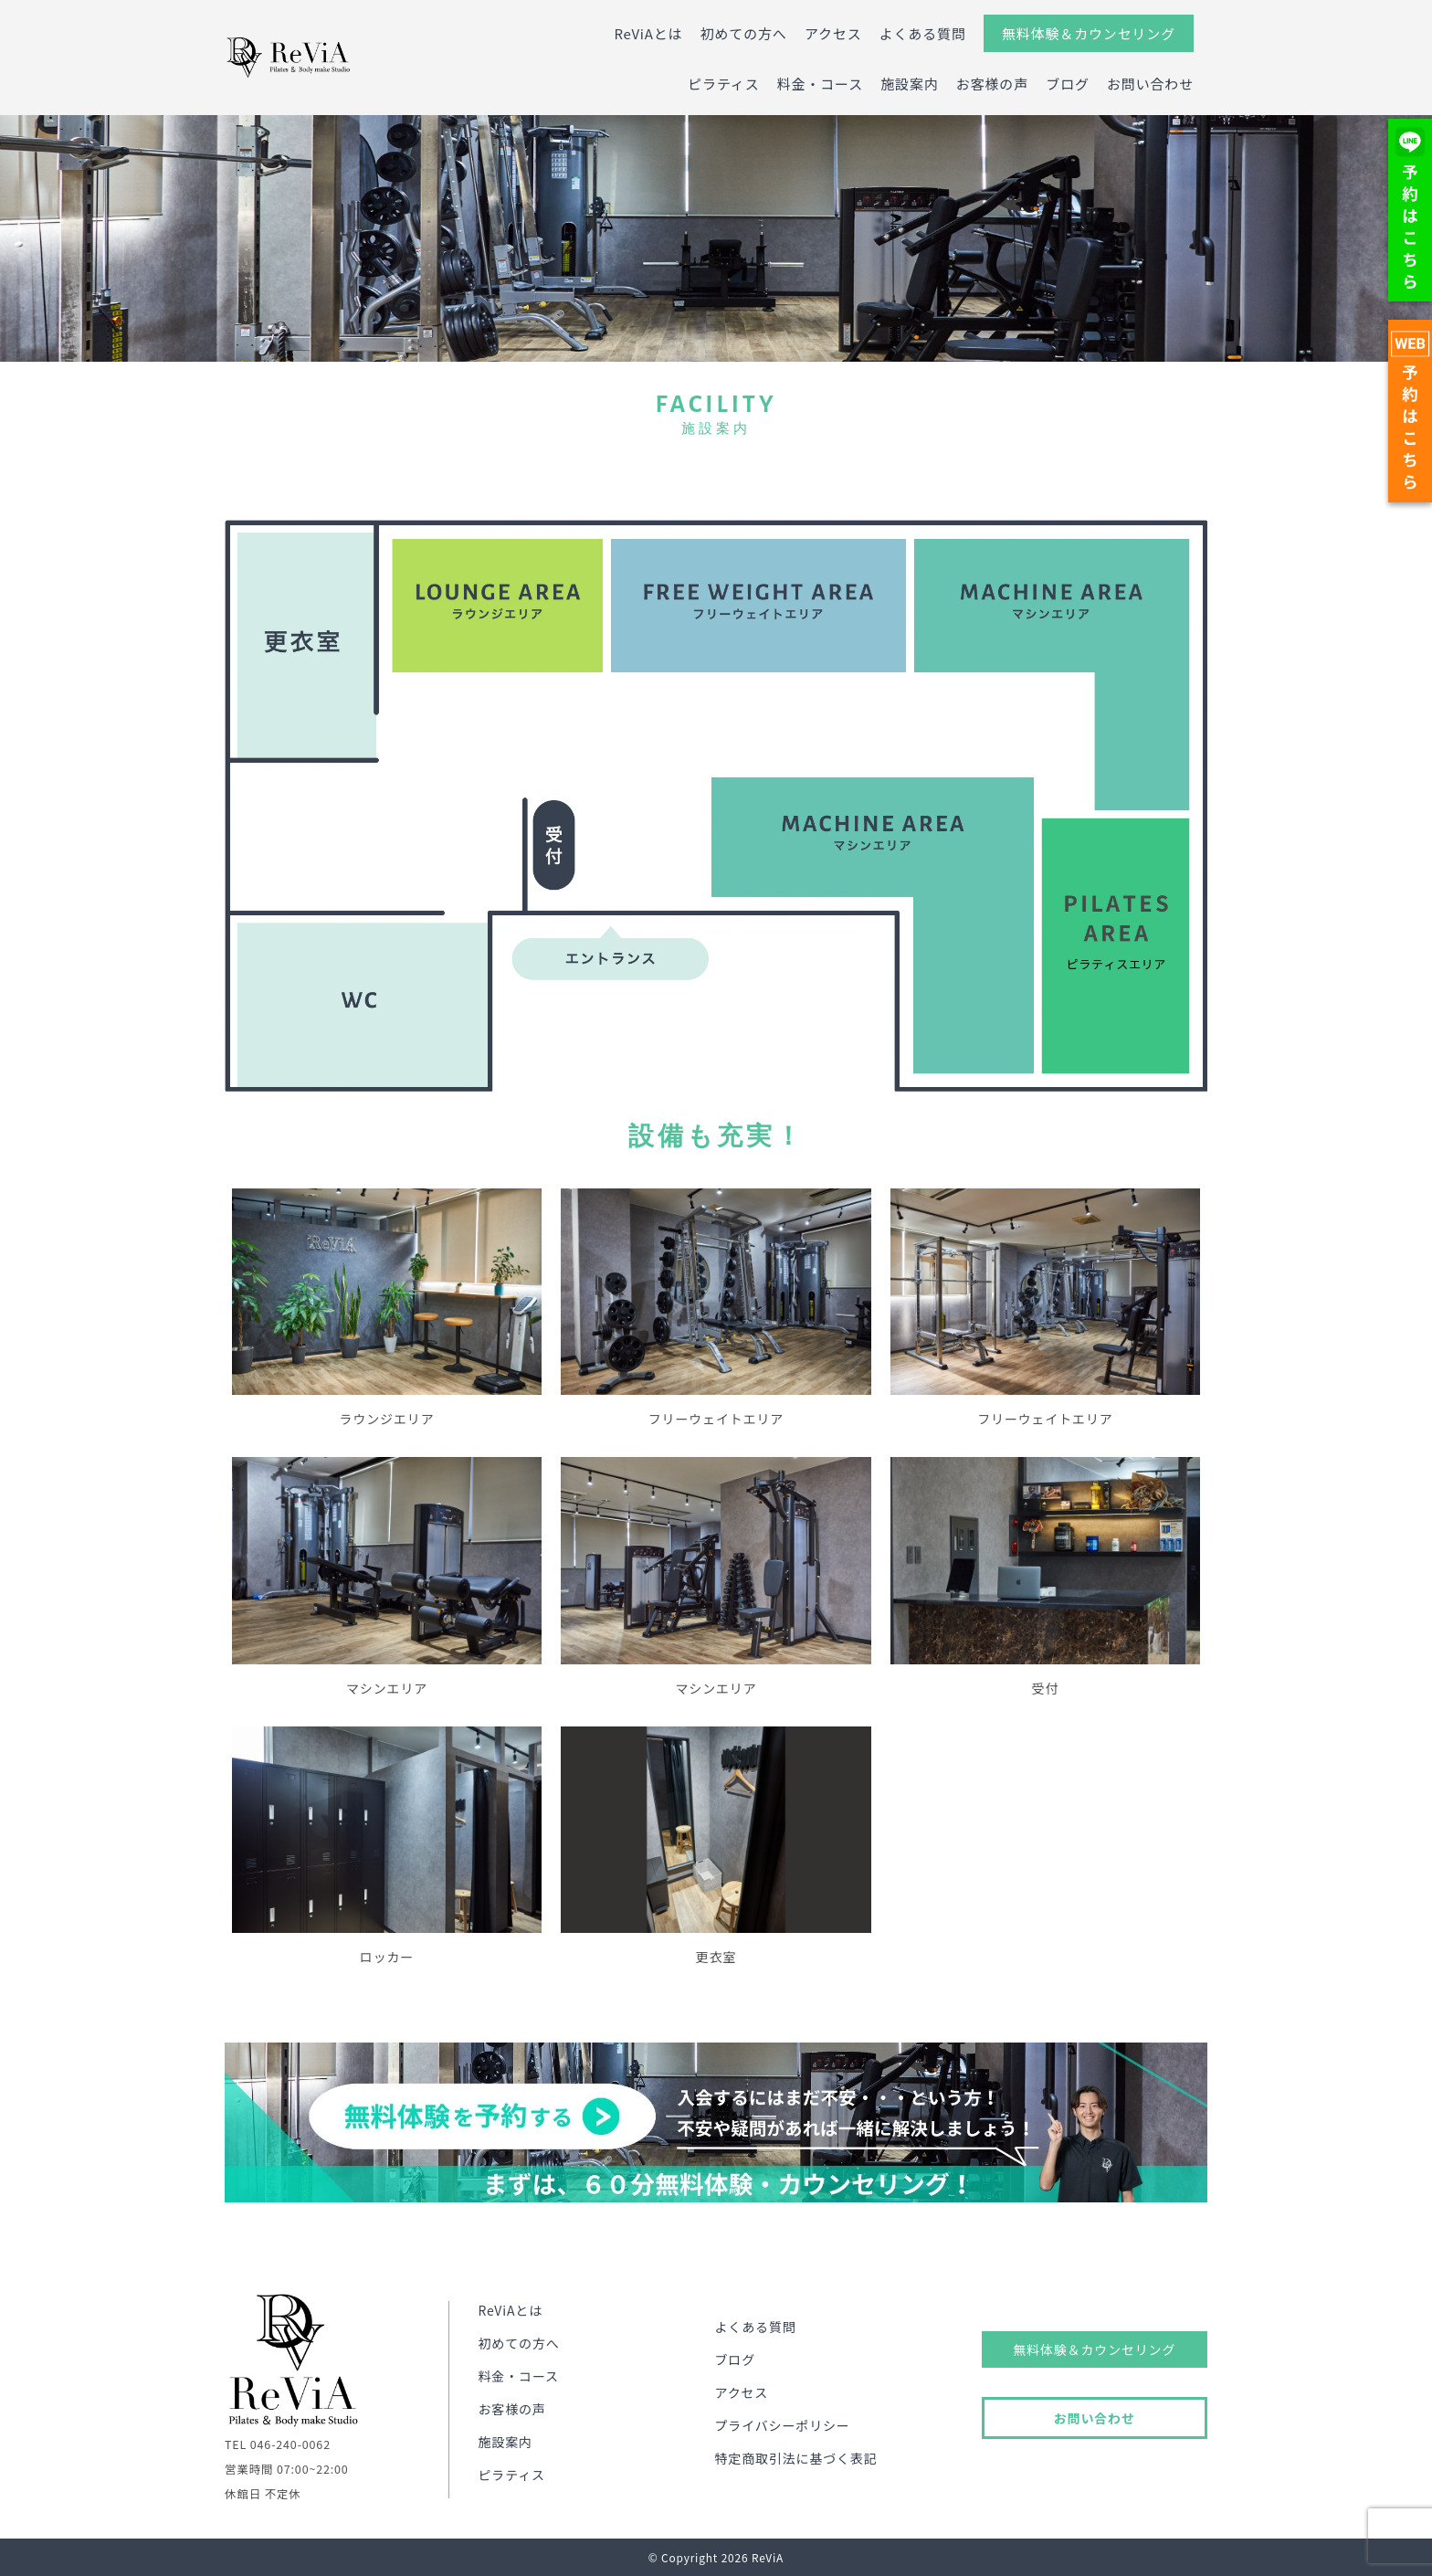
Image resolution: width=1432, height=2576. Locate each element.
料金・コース (820, 83)
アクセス (833, 33)
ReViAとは (648, 33)
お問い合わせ (1150, 83)
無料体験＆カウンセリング (1088, 33)
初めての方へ (743, 33)
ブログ (1068, 83)
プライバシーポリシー (782, 2425)
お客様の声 (992, 83)
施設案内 (909, 83)
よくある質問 (922, 33)
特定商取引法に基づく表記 (796, 2458)
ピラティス (723, 83)
